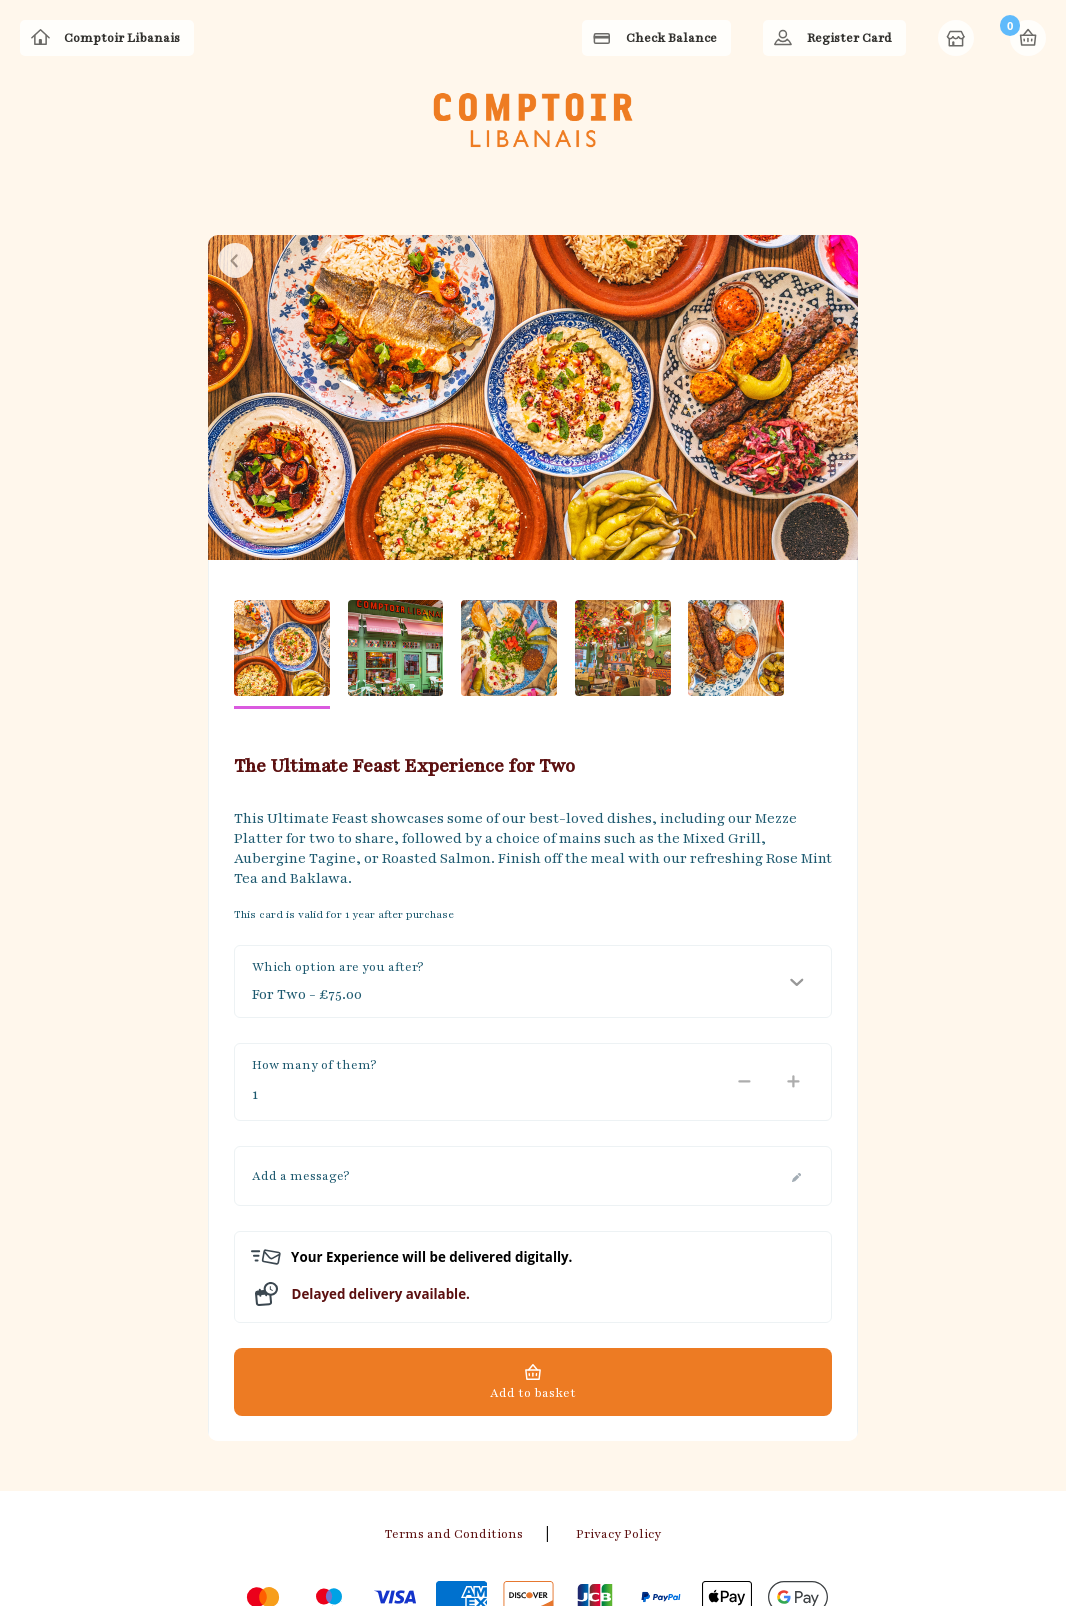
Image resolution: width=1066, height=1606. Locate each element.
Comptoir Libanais (122, 38)
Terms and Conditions (454, 1429)
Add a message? (300, 1071)
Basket (1028, 38)
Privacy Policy (618, 1429)
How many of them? (314, 960)
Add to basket (533, 1288)
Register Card (849, 38)
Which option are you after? (337, 862)
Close (235, 155)
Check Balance (671, 38)
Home (958, 40)
